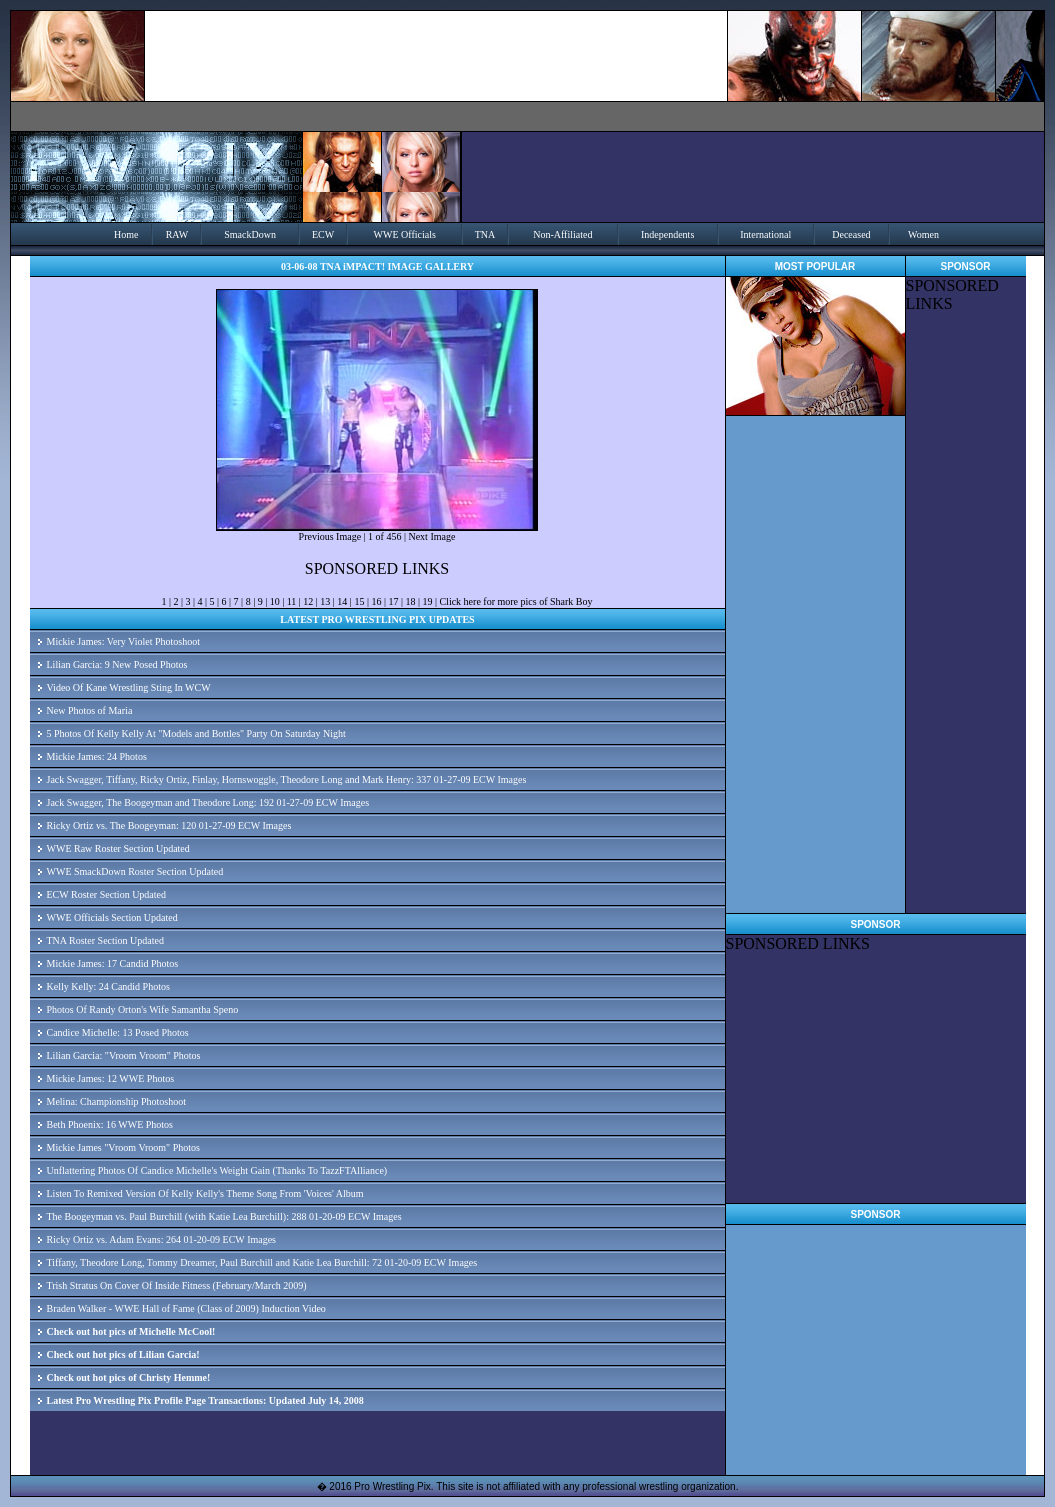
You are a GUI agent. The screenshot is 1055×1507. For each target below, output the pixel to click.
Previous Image (330, 536)
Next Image (431, 536)
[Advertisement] (875, 1078)
